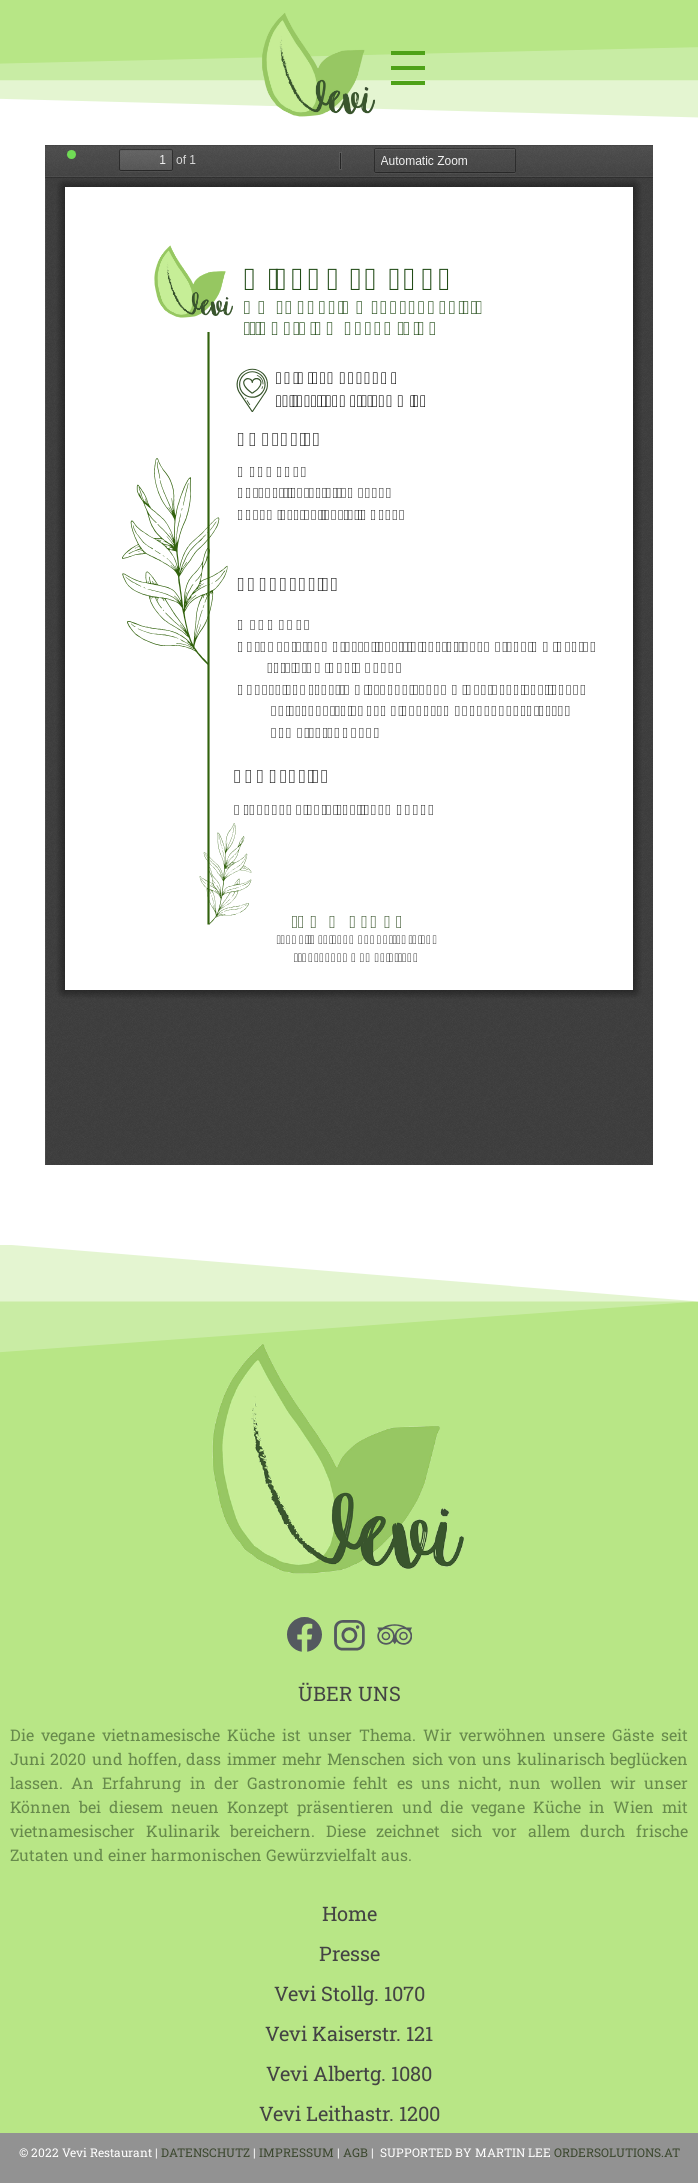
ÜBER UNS (349, 1693)
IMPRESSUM (296, 2152)
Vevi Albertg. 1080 (349, 2073)
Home (349, 1913)
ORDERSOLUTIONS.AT (617, 2152)
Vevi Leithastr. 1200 (349, 2113)
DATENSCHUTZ (205, 2152)
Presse (349, 1953)
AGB (357, 2152)
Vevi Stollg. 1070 (349, 1993)
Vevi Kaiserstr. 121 (349, 2033)
